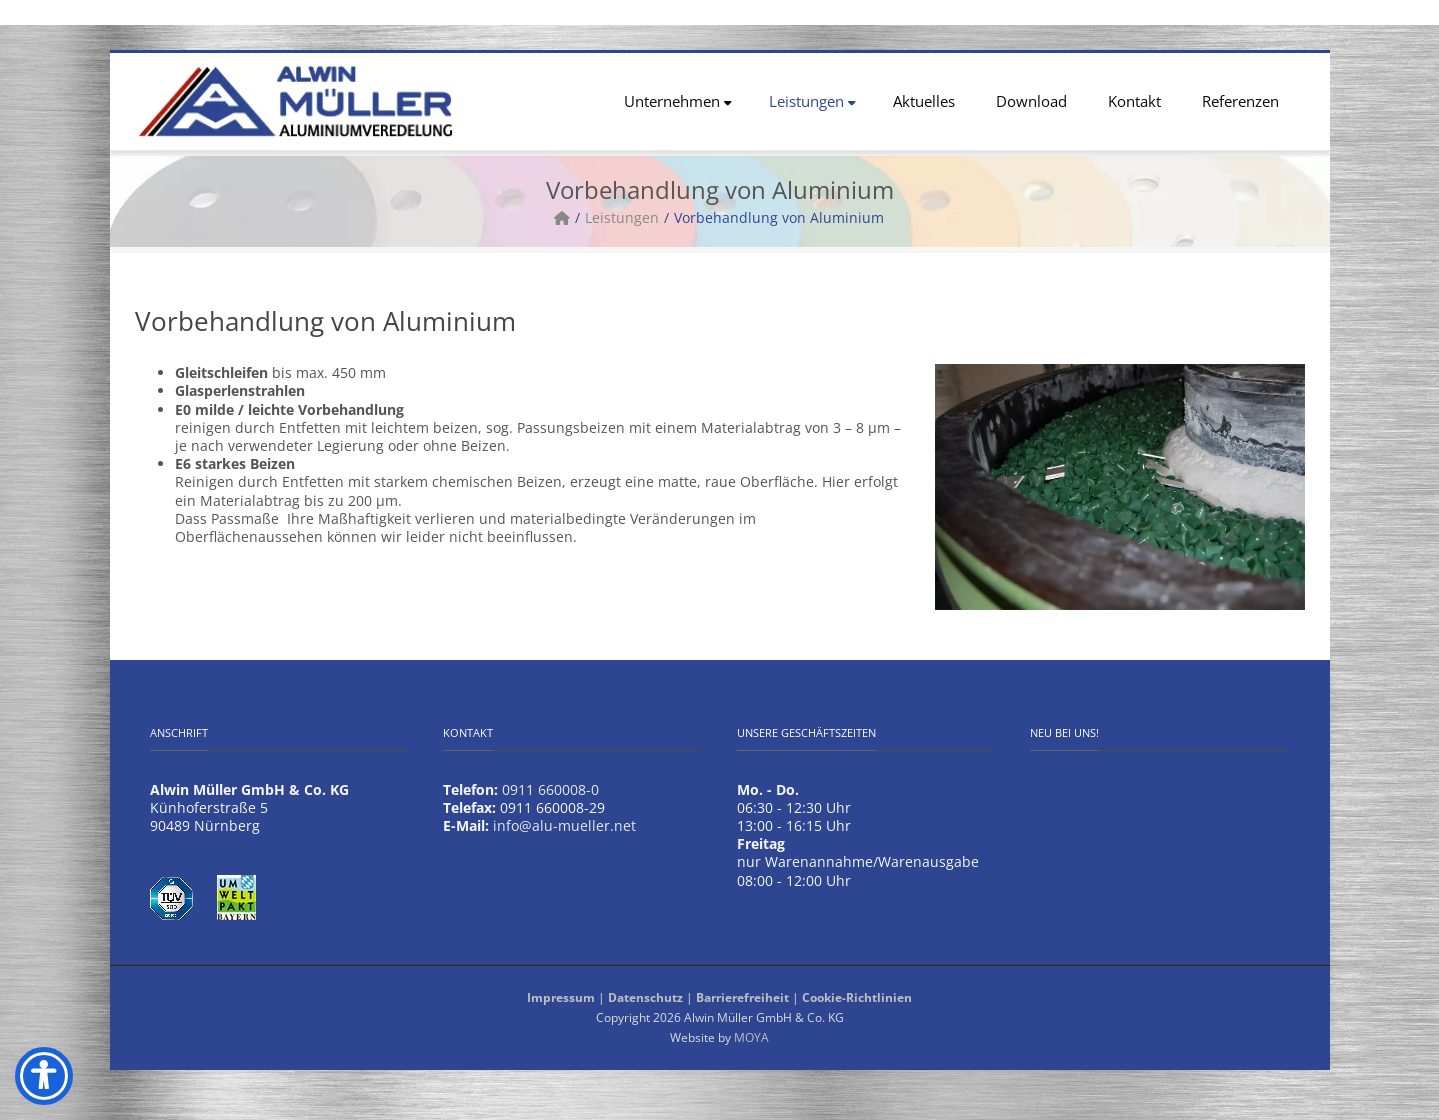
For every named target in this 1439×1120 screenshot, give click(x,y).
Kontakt (1134, 101)
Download (1031, 101)
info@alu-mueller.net (564, 825)
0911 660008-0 (550, 789)
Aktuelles (924, 101)
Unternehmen (678, 101)
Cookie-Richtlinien (857, 997)
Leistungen (812, 101)
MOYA (751, 1037)
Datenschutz (645, 997)
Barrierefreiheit (742, 997)
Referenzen (1240, 101)
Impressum (561, 997)
